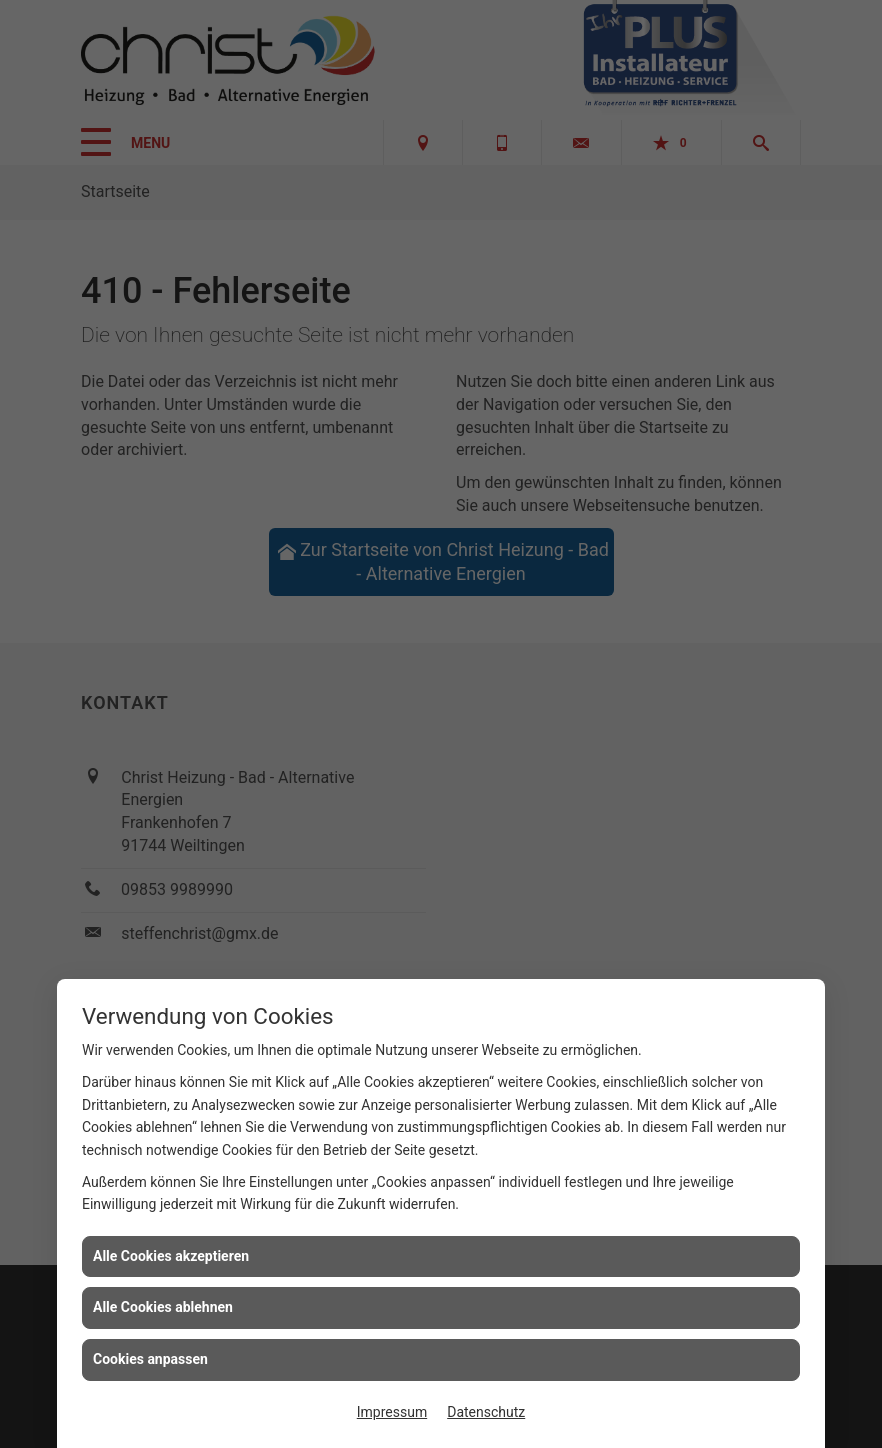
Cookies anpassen (150, 1359)
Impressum (392, 1412)
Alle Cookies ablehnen (163, 1307)
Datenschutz (486, 1412)
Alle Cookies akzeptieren (171, 1256)
